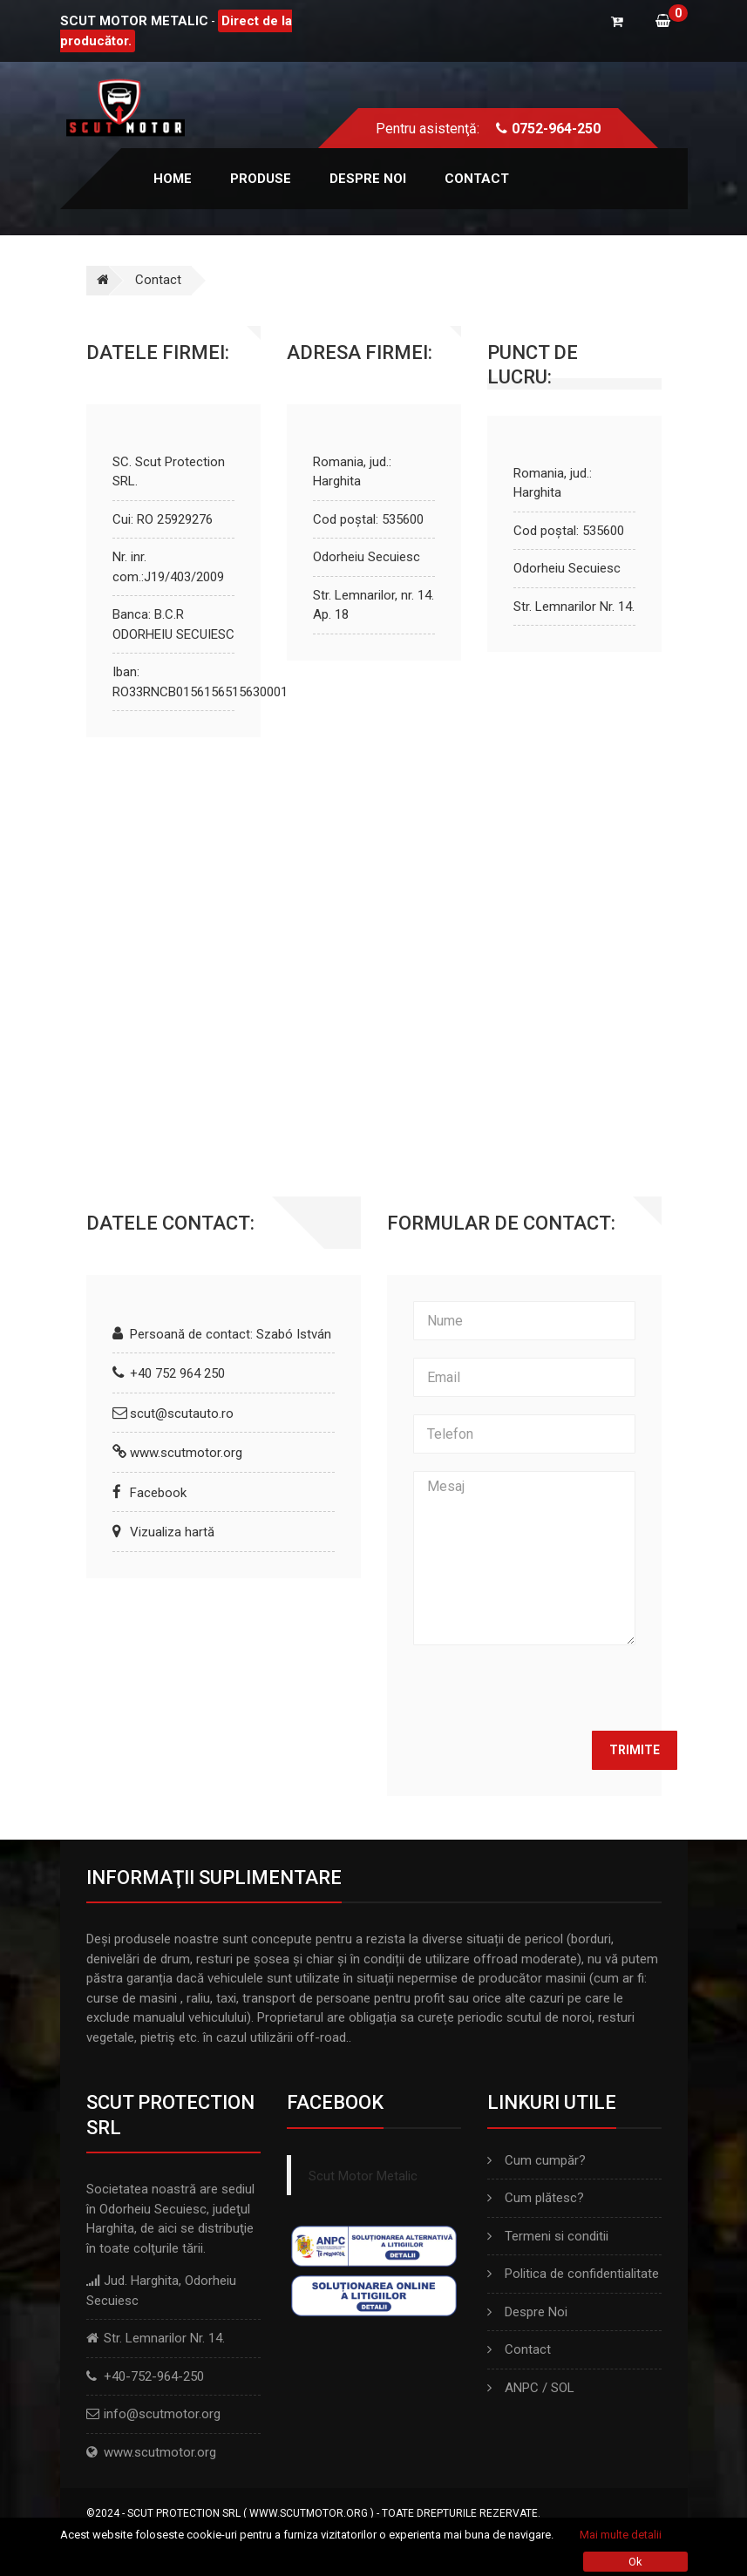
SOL (562, 2388)
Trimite (634, 1750)
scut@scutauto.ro (182, 1413)
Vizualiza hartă (172, 1532)
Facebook (158, 1493)
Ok (635, 2561)
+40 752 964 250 (177, 1373)
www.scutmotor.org (186, 1453)
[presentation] (545, 1688)
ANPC (522, 2388)
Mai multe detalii (621, 2534)
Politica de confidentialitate (573, 2273)
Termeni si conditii (547, 2236)
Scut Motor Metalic (363, 2176)
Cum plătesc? (535, 2198)
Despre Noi (527, 2312)
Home (172, 178)
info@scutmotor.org (162, 2414)
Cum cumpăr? (536, 2160)
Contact (477, 178)
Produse (260, 178)
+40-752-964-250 (154, 2376)
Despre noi (367, 178)
